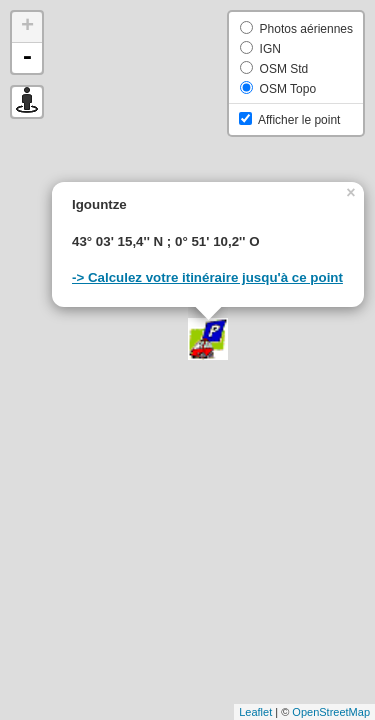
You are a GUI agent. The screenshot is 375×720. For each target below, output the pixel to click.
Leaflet (255, 712)
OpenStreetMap (331, 712)
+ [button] (27, 27)
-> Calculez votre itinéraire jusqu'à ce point (207, 277)
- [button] (27, 58)
